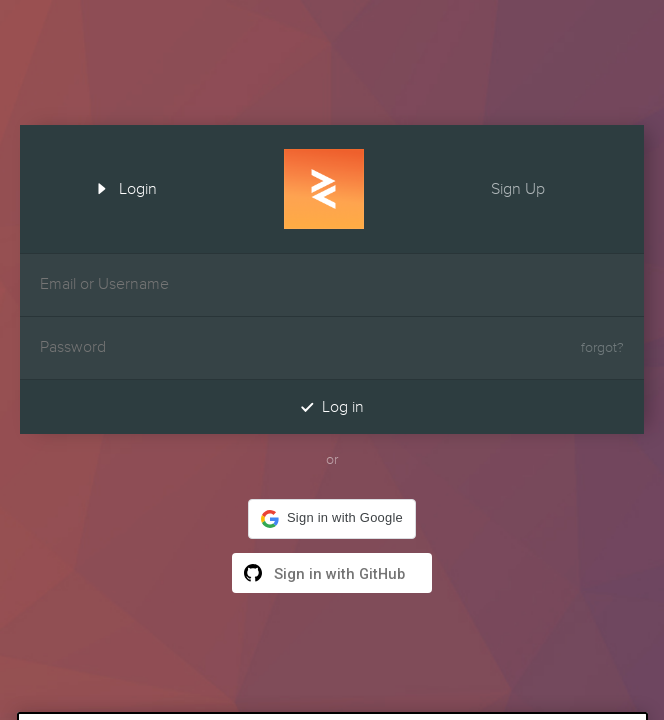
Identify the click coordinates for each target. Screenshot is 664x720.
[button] (332, 519)
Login (120, 187)
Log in (332, 406)
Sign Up (536, 187)
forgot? (602, 348)
